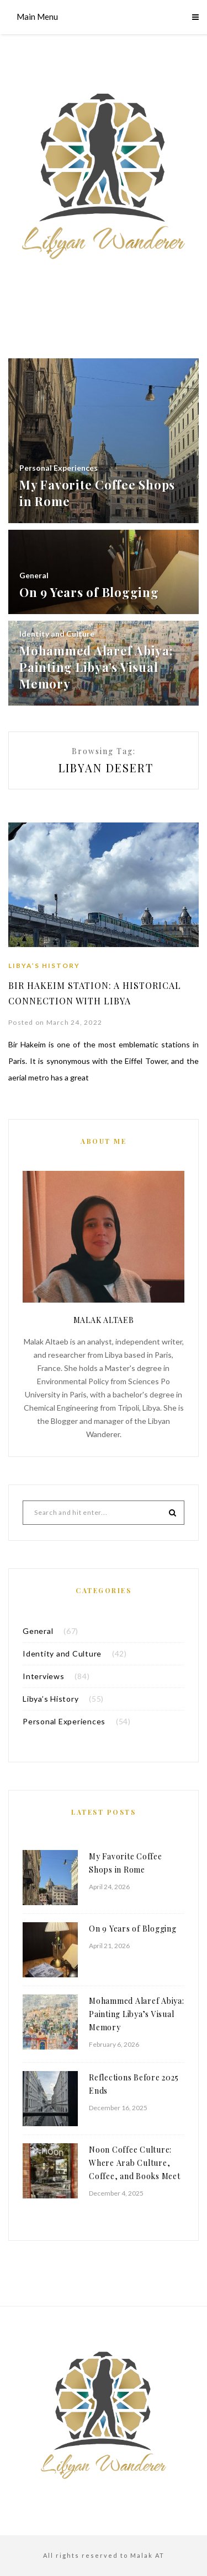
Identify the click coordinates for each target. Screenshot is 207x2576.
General (38, 1631)
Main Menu (37, 16)
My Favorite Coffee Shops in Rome (125, 1863)
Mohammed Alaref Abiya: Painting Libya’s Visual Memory (136, 2014)
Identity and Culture (62, 1653)
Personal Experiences (64, 1721)
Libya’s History (44, 965)
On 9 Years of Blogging (133, 1928)
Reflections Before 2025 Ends (133, 2084)
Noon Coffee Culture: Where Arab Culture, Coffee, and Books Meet (135, 2162)
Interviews (44, 1676)
